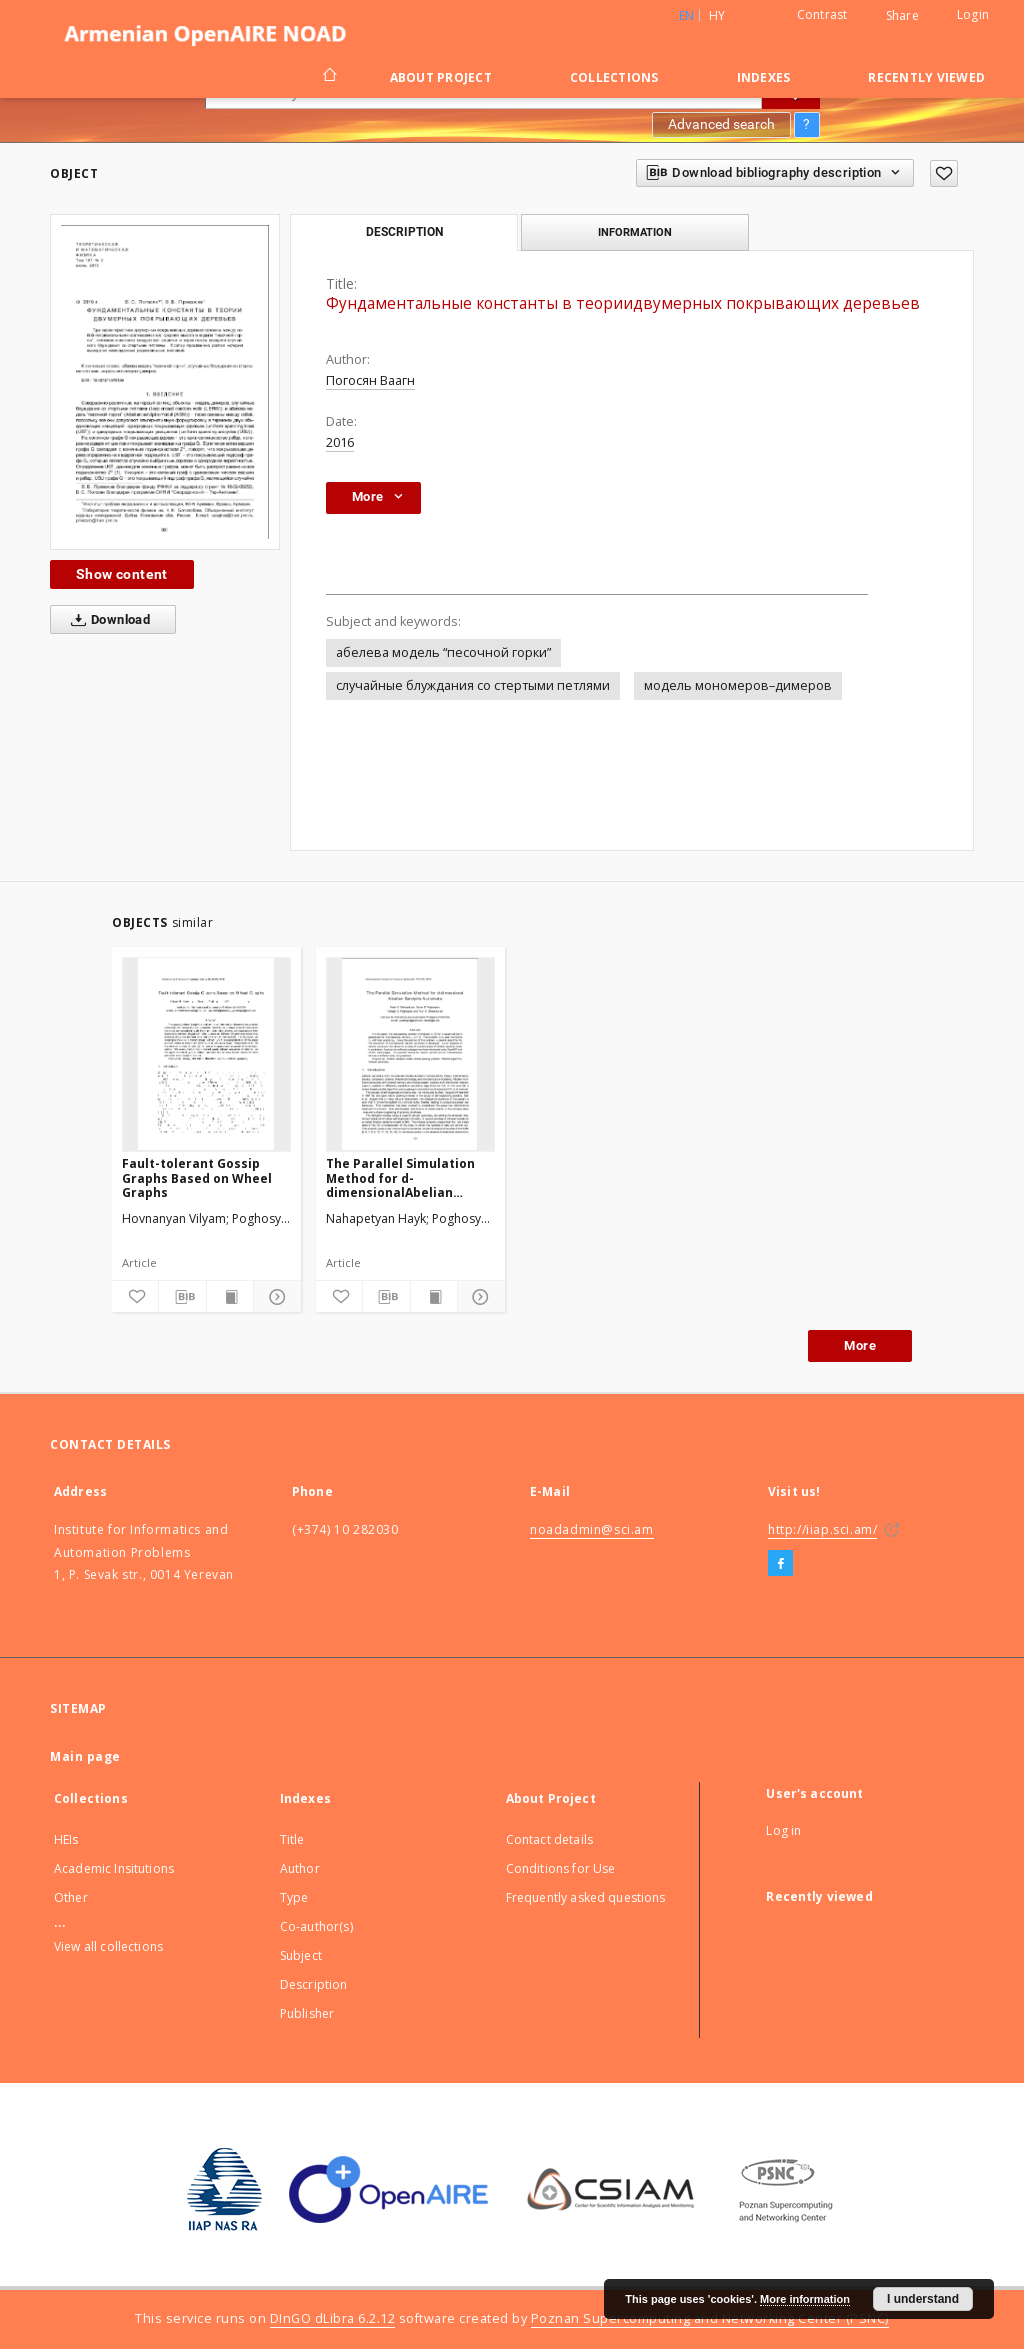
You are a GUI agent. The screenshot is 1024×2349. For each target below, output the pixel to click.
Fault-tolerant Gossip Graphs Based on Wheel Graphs (197, 1177)
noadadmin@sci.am (592, 1529)
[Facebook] (780, 1564)
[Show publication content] (230, 1297)
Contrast (822, 14)
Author (300, 1868)
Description (314, 1984)
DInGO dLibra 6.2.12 (333, 2318)
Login (973, 14)
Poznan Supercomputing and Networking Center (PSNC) (710, 2318)
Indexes (764, 77)
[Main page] (328, 77)
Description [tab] (404, 232)
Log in (783, 1830)
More (860, 1345)
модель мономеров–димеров (738, 685)
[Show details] (274, 1297)
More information (805, 2299)
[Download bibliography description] (182, 1297)
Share (902, 16)
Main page (85, 1756)
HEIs (66, 1839)
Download (106, 620)
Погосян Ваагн (370, 380)
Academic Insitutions (114, 1868)
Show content (122, 574)
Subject (301, 1955)
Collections (614, 77)
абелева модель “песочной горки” (443, 652)
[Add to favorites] (944, 173)
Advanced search (721, 124)
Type (294, 1897)
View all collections (108, 1946)
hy (717, 15)
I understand (923, 2299)
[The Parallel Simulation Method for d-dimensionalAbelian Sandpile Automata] (410, 1054)
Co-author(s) (316, 1926)
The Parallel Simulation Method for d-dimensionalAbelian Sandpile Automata (400, 1177)
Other (71, 1897)
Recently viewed (926, 77)
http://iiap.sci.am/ (822, 1529)
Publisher (307, 2013)
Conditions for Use (561, 1868)
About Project (441, 77)
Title (292, 1839)
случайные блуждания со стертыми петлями (473, 685)
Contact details (549, 1839)
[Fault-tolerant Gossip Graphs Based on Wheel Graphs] (206, 1054)
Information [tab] (635, 232)
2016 (340, 442)
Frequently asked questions (586, 1897)
